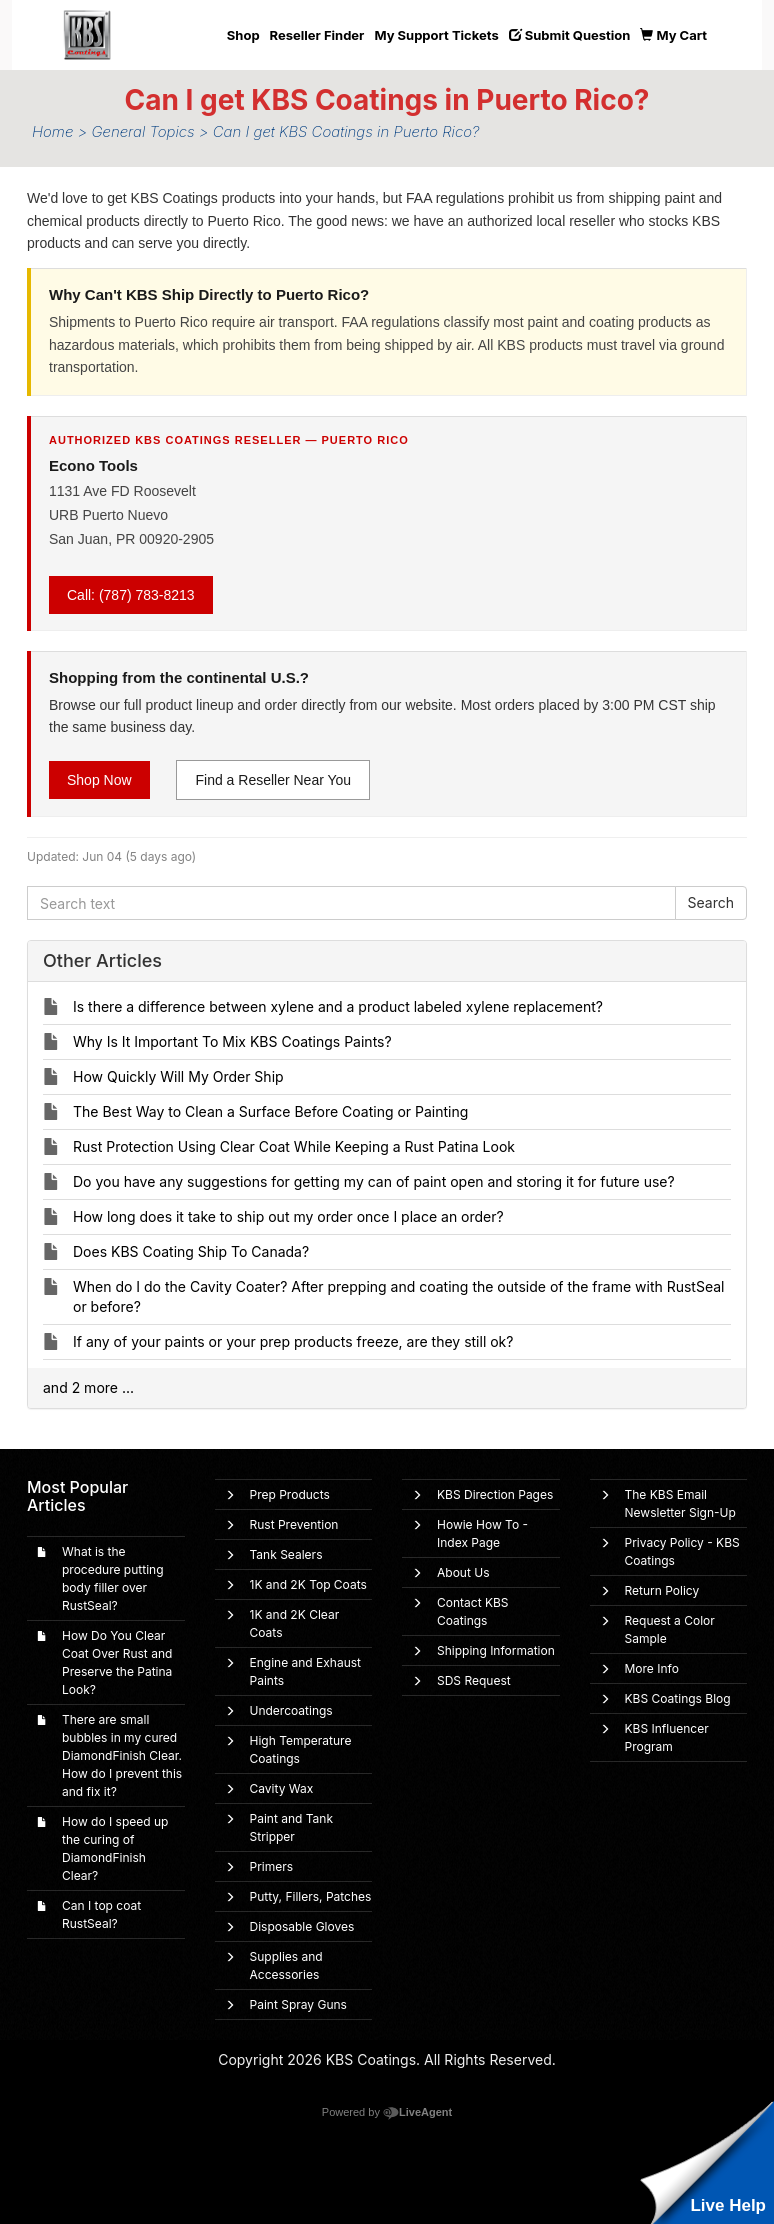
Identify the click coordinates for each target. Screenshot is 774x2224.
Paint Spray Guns (298, 2004)
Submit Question (570, 35)
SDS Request (474, 1680)
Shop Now (99, 780)
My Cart (673, 35)
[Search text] (351, 903)
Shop (243, 35)
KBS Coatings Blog (678, 1698)
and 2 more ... (88, 1387)
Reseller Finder (317, 35)
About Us (463, 1572)
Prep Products (290, 1494)
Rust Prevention (294, 1524)
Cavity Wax (282, 1788)
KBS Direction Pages (495, 1494)
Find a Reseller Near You (273, 780)
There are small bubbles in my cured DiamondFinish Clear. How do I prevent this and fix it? (122, 1755)
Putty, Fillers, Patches (311, 1896)
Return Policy (662, 1590)
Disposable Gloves (302, 1926)
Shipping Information (496, 1650)
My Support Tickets (436, 35)
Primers (272, 1866)
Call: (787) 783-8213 (131, 595)
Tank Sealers (286, 1554)
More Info (652, 1668)
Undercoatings (291, 1710)
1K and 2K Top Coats (308, 1584)
